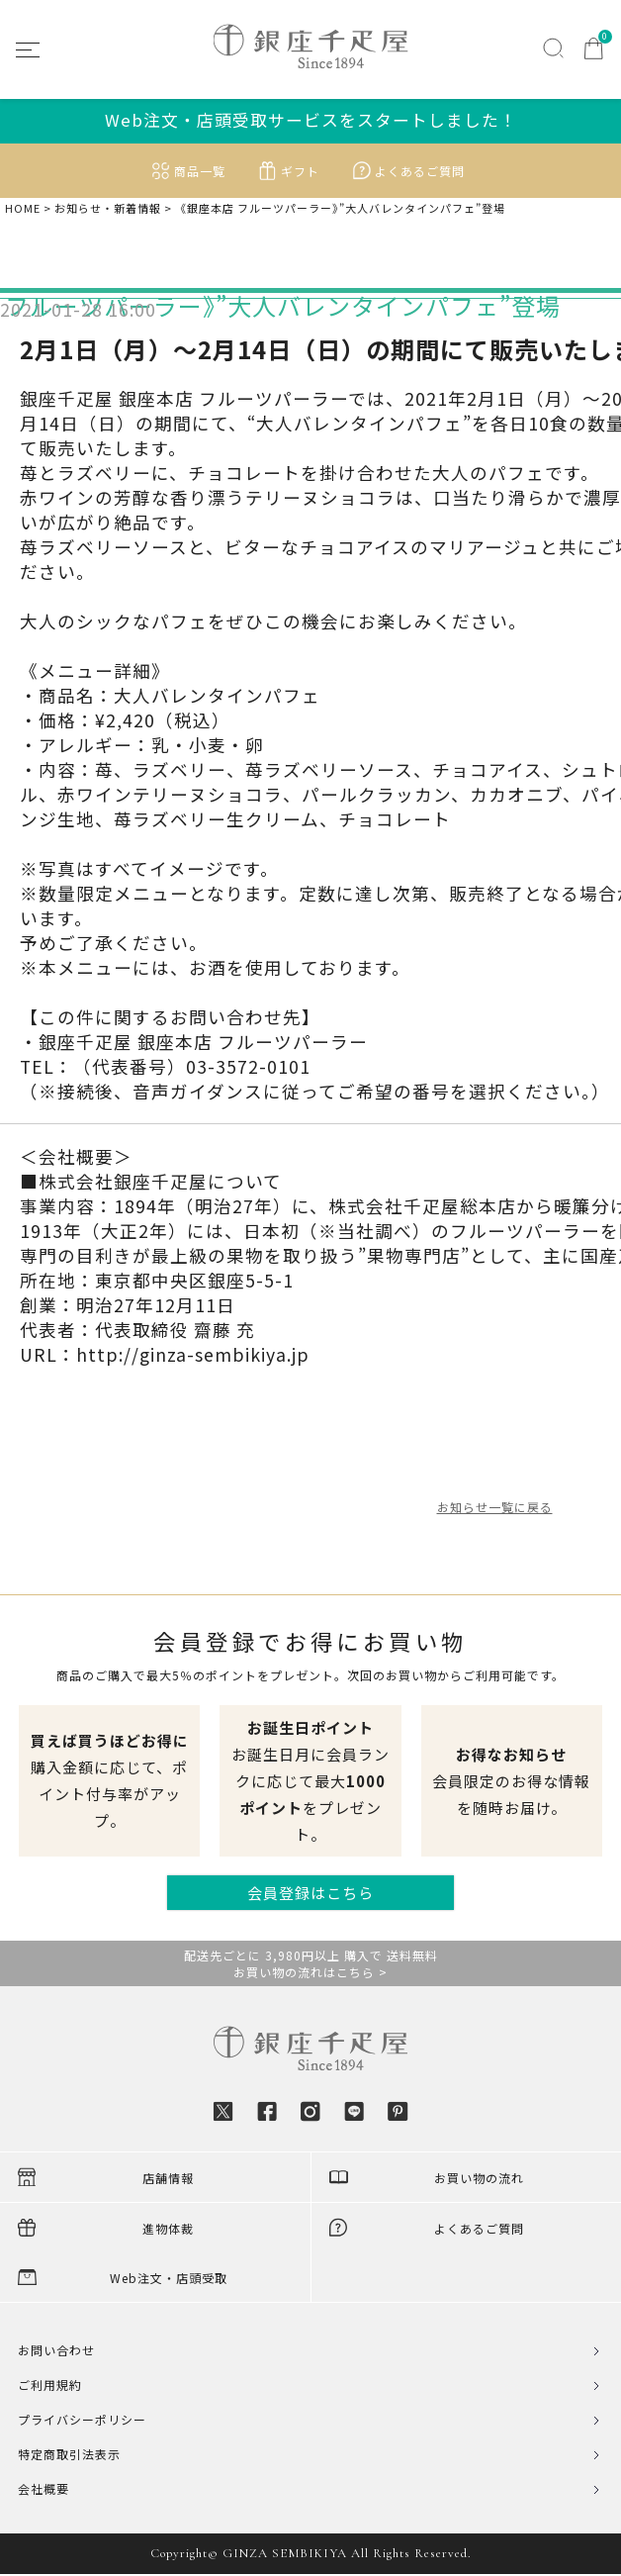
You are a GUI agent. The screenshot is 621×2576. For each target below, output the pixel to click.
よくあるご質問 (420, 170)
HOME (23, 208)
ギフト (300, 170)
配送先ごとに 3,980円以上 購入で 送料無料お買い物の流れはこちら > (311, 1963)
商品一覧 (199, 170)
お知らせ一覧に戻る (495, 1506)
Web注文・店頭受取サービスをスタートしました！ (311, 120)
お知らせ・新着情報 (107, 208)
